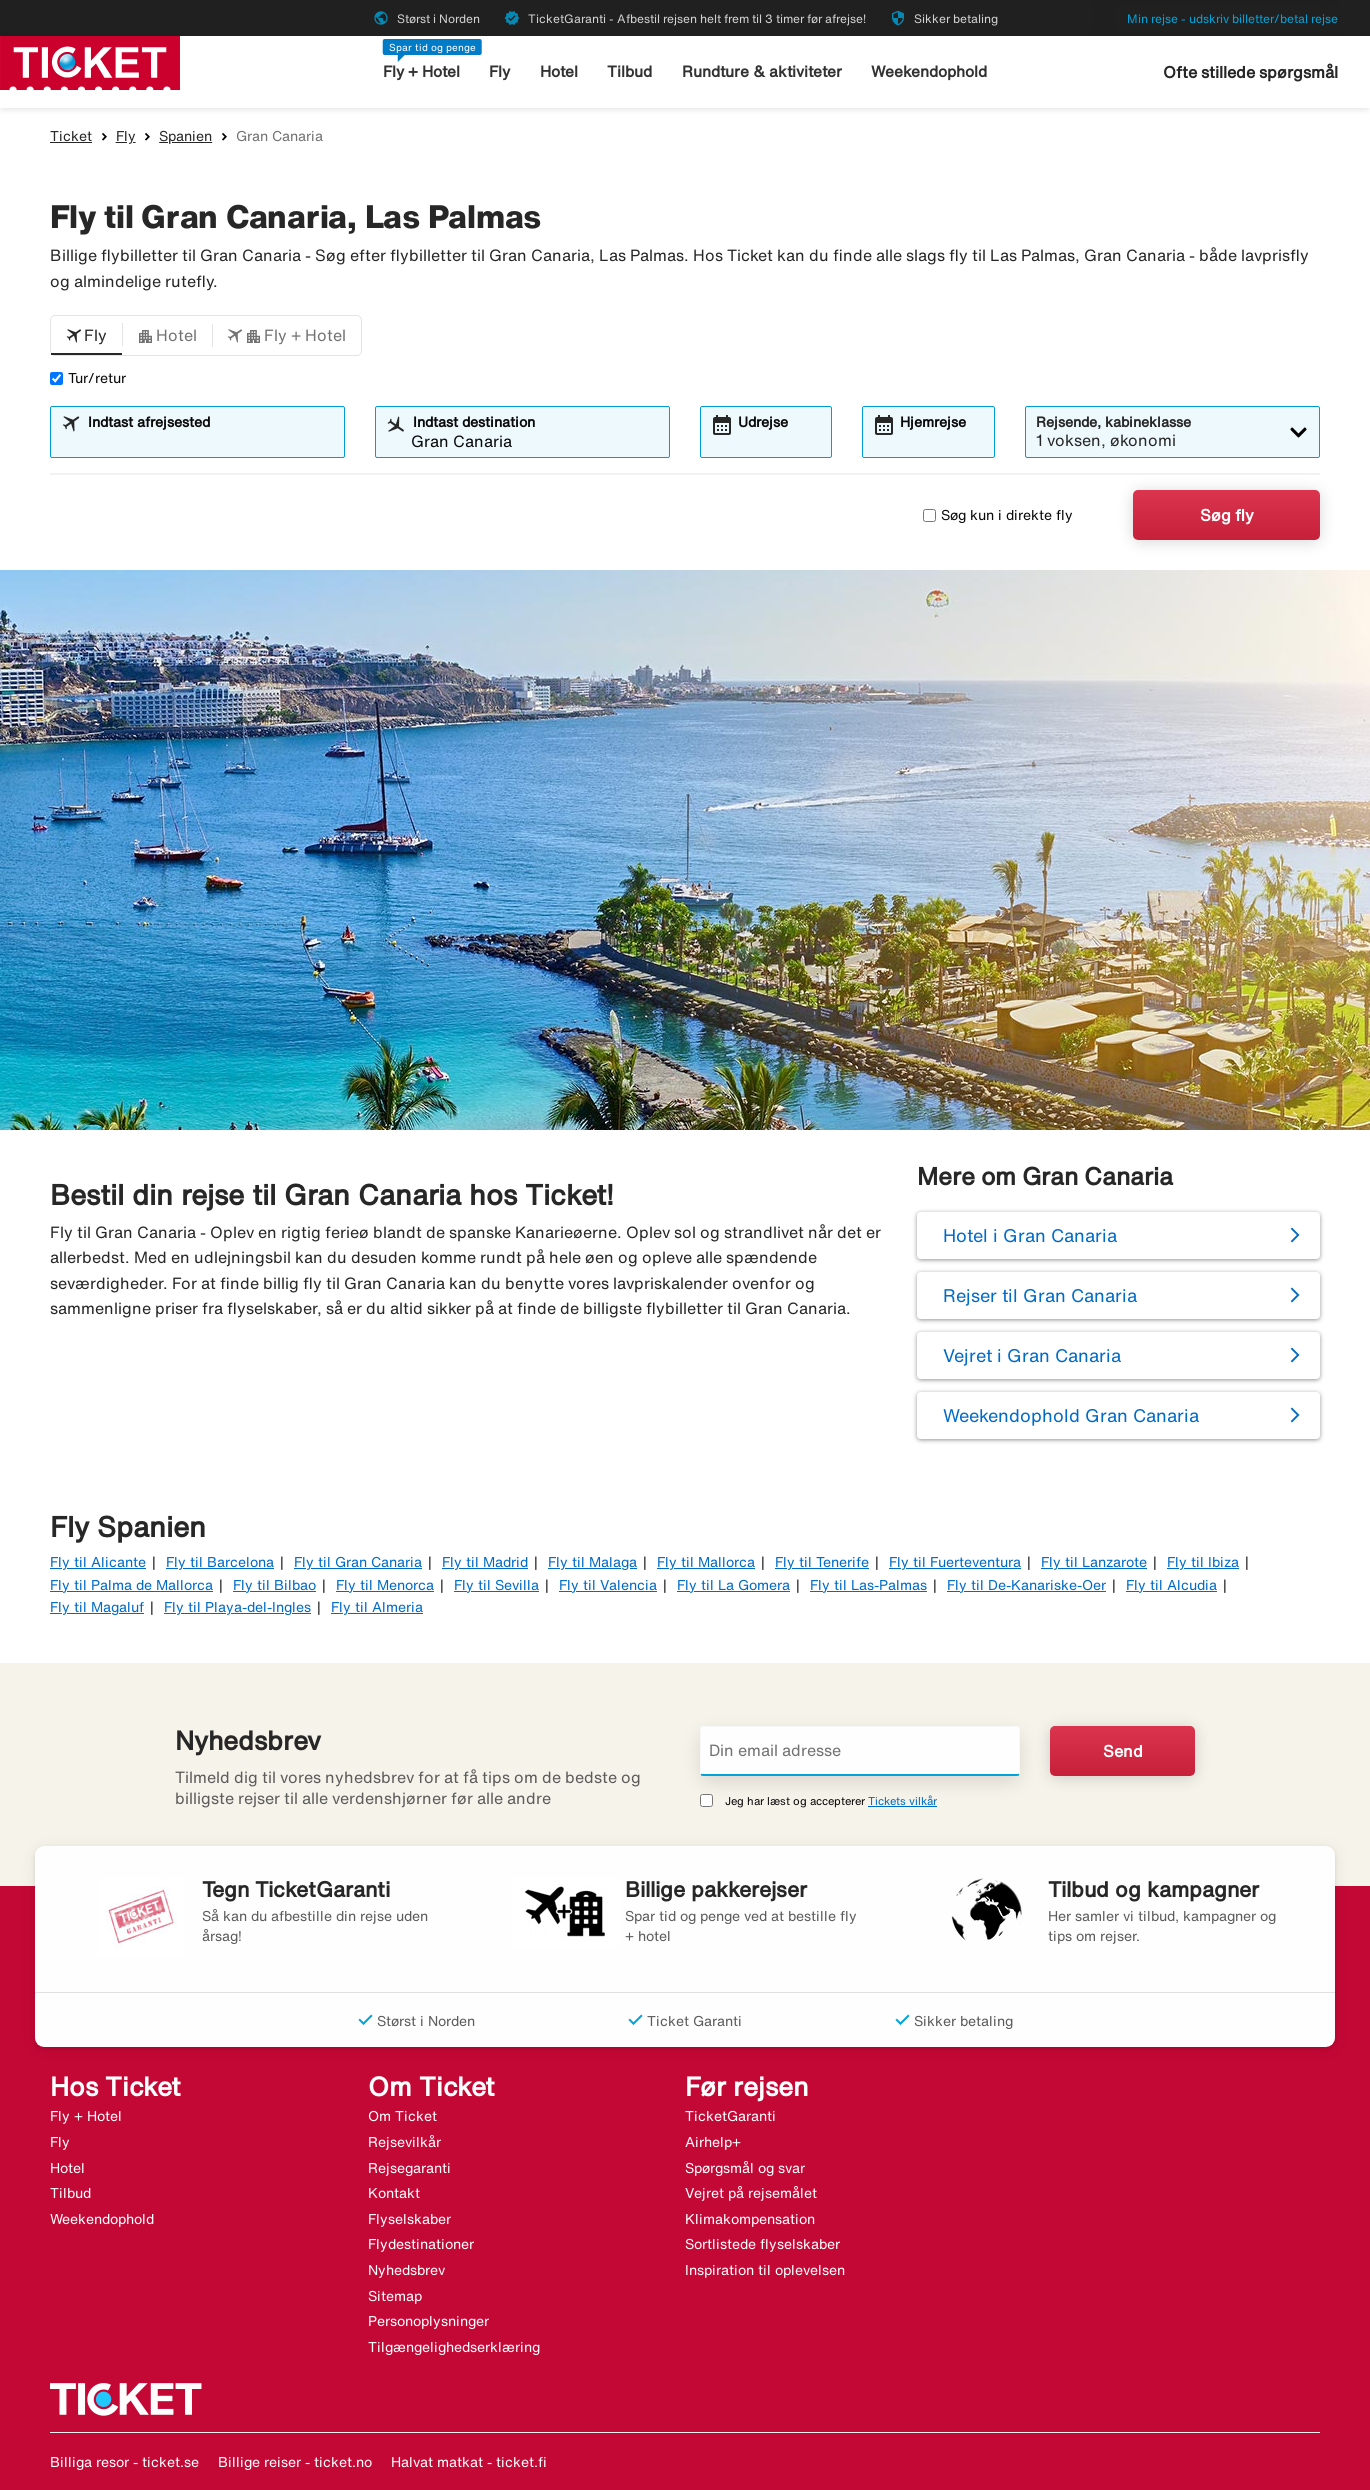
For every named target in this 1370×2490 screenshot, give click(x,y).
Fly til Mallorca (706, 1562)
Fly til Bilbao (274, 1585)
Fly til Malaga (592, 1562)
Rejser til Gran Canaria (1040, 1295)
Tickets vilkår (902, 1800)
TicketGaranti (730, 2116)
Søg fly (1227, 515)
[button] (86, 336)
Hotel (560, 71)
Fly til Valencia (608, 1585)
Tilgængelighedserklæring (454, 2347)
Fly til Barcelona (220, 1562)
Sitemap (395, 2296)
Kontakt (394, 2193)
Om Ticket (402, 2116)
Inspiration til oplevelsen (765, 2270)
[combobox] (210, 441)
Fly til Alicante (98, 1562)
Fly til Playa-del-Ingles (237, 1607)
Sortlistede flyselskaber (762, 2244)
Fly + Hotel (422, 71)
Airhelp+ (713, 2142)
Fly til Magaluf (97, 1607)
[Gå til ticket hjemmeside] (90, 61)
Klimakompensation (750, 2219)
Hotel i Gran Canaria (1030, 1235)
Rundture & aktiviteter (762, 71)
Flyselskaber (409, 2219)
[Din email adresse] (860, 1751)
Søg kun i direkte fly (998, 515)
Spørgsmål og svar (745, 2168)
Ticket (71, 136)
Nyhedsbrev (406, 2270)
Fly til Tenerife (822, 1562)
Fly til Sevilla (496, 1585)
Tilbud (631, 71)
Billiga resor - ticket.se (124, 2462)
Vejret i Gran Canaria (1032, 1355)
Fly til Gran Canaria (358, 1562)
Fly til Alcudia (1171, 1585)
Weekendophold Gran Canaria (1071, 1415)
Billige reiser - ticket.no (295, 2462)
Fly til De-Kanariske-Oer (1026, 1585)
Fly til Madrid (485, 1562)
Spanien (185, 136)
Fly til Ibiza (1203, 1562)
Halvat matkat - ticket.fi (469, 2462)
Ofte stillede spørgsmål (1250, 72)
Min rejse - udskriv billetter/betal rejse (1232, 18)
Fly (501, 71)
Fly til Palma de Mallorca (131, 1585)
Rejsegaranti (409, 2168)
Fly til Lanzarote (1094, 1562)
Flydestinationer (421, 2244)
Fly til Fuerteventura (955, 1562)
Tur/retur (88, 378)
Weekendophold (929, 71)
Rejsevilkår (404, 2142)
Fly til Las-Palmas (868, 1585)
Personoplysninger (428, 2321)
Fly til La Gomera (733, 1585)
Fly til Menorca (385, 1585)
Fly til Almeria (377, 1607)
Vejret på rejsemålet (751, 2193)
